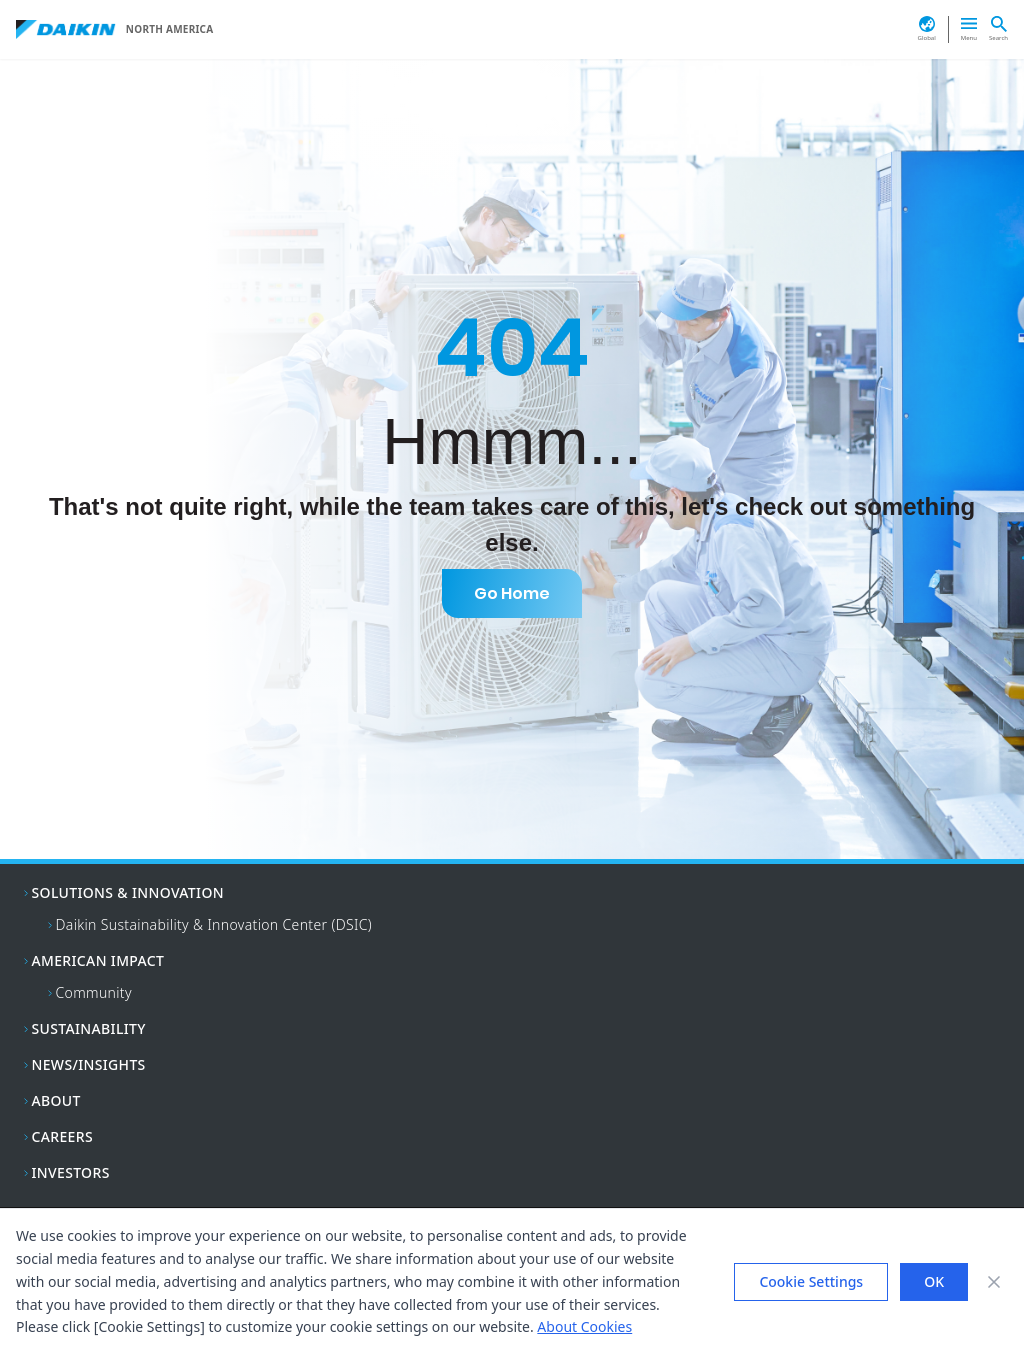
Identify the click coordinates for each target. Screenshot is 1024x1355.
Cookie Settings (811, 1281)
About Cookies (584, 1326)
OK (934, 1281)
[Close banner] (994, 1282)
